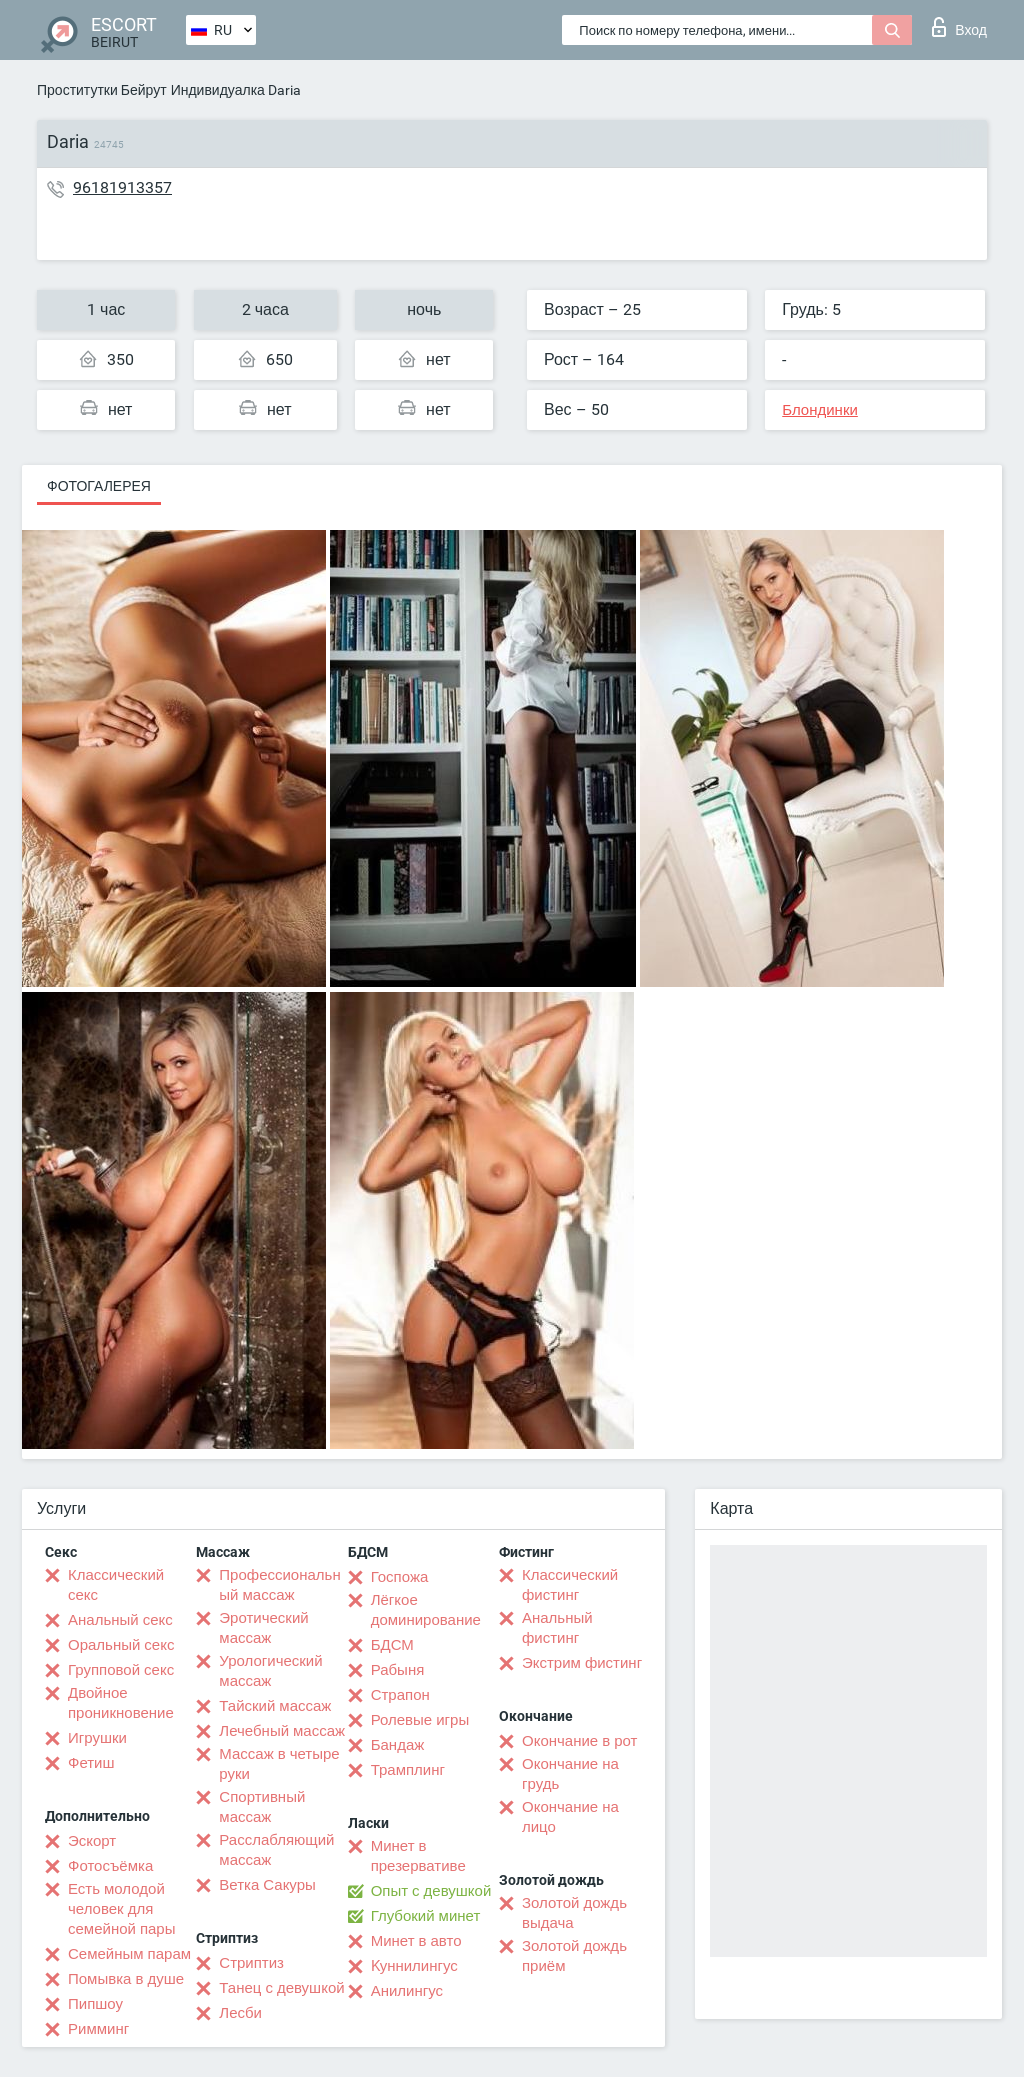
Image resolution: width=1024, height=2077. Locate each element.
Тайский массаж (275, 1706)
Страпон (400, 1695)
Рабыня (398, 1670)
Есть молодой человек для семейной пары (121, 1909)
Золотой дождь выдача (574, 1913)
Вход (959, 27)
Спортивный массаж (262, 1807)
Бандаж (398, 1745)
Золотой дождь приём (574, 1956)
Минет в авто (416, 1941)
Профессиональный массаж (279, 1585)
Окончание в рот (579, 1741)
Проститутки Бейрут (102, 90)
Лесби (240, 2013)
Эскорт (92, 1841)
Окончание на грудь (570, 1774)
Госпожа (400, 1577)
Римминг (98, 2029)
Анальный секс (120, 1620)
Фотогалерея (99, 486)
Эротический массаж (263, 1628)
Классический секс (116, 1585)
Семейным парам (129, 1954)
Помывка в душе (126, 1979)
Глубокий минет (426, 1916)
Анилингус (407, 1991)
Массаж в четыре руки (279, 1764)
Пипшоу (95, 2004)
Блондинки (820, 410)
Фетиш (91, 1763)
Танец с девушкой (281, 1988)
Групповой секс (121, 1670)
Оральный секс (121, 1645)
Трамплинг (408, 1770)
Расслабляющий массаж (276, 1850)
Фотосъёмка (110, 1866)
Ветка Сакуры (267, 1885)
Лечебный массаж (282, 1731)
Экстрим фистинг (582, 1663)
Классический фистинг (570, 1585)
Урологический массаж (270, 1671)
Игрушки (97, 1738)
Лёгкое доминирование (426, 1610)
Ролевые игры (420, 1720)
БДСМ (392, 1645)
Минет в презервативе (418, 1856)
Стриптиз (251, 1963)
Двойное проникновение (121, 1703)
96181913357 (122, 187)
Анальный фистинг (557, 1628)
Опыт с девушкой (431, 1891)
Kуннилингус (414, 1966)
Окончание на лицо (570, 1817)
